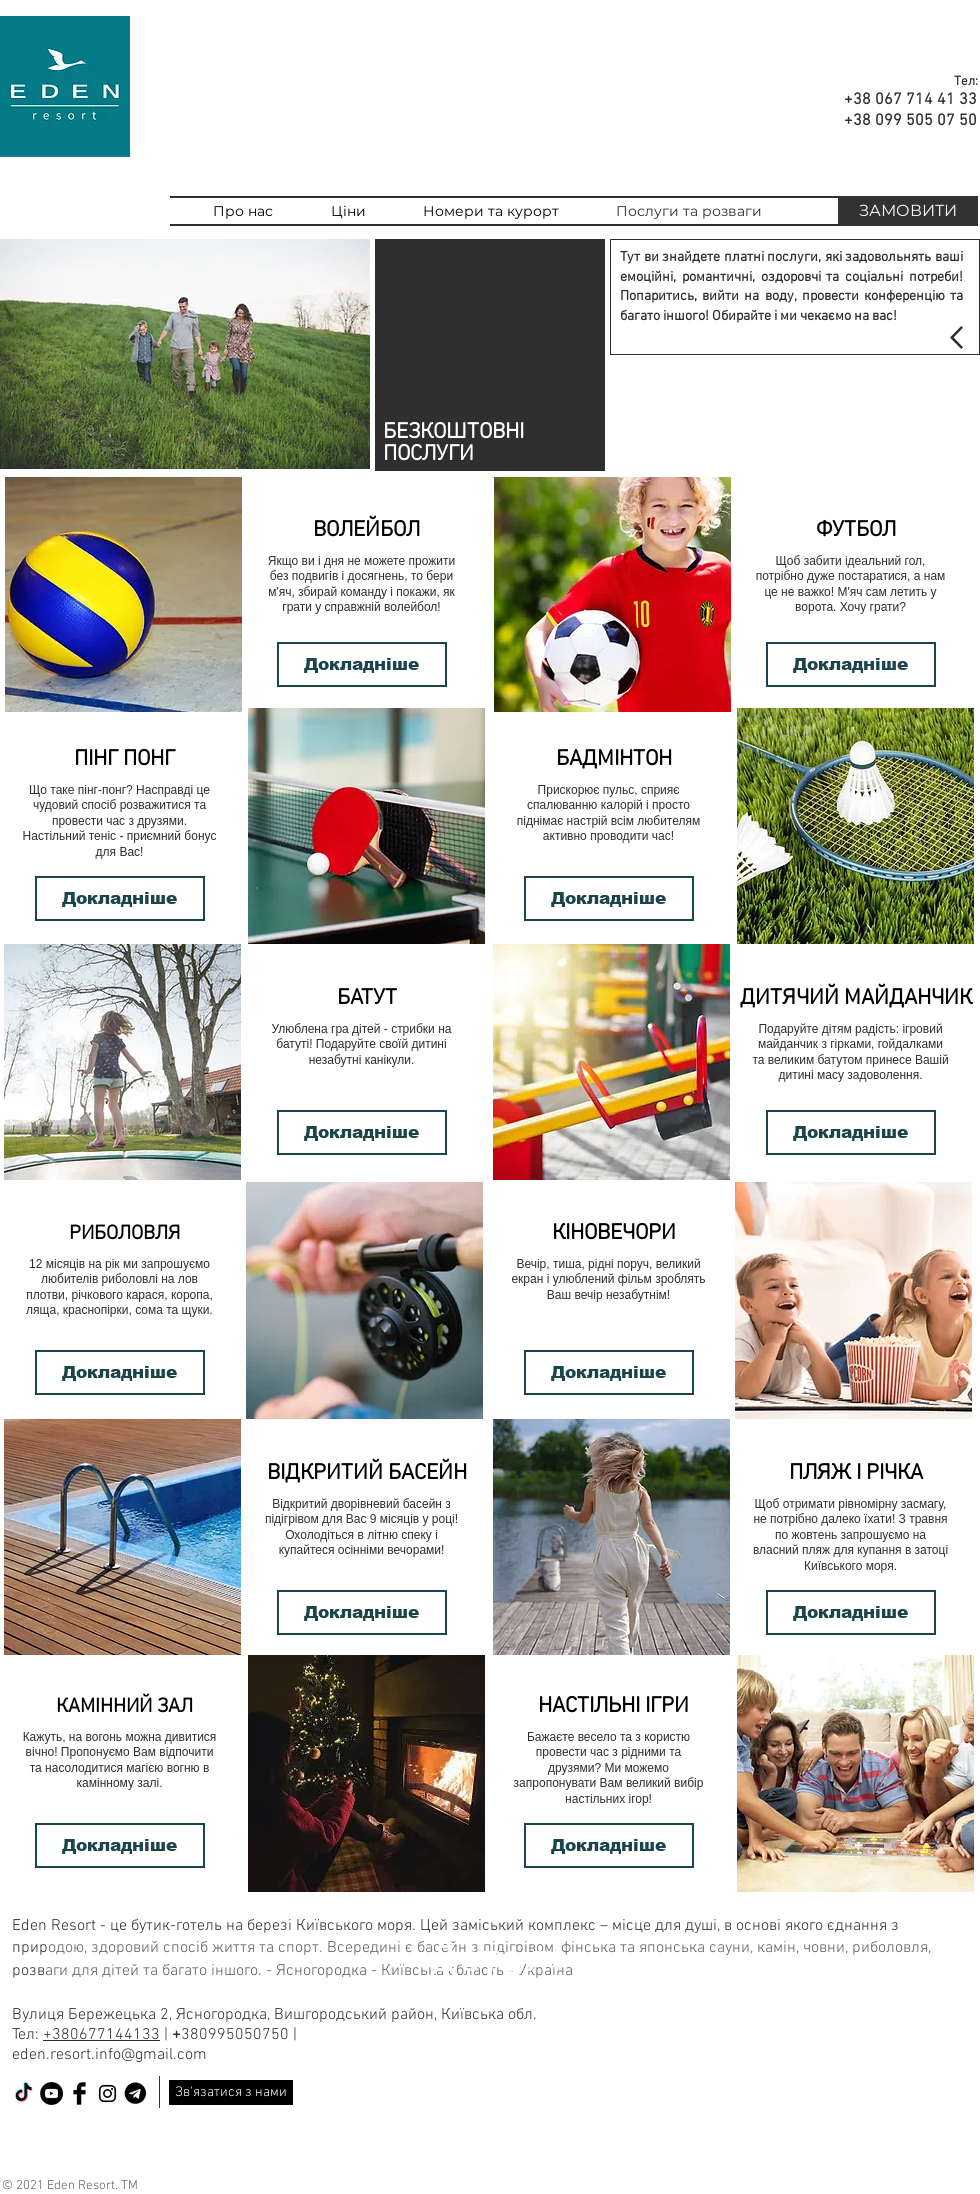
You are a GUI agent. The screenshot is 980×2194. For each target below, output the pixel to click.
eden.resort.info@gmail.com (109, 2055)
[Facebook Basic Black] (79, 2093)
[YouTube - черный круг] (51, 2093)
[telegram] (135, 2093)
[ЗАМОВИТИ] (908, 211)
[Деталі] (499, 1958)
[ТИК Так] (23, 2093)
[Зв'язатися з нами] (231, 2092)
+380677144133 (101, 2035)
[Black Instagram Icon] (107, 2093)
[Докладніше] (362, 664)
